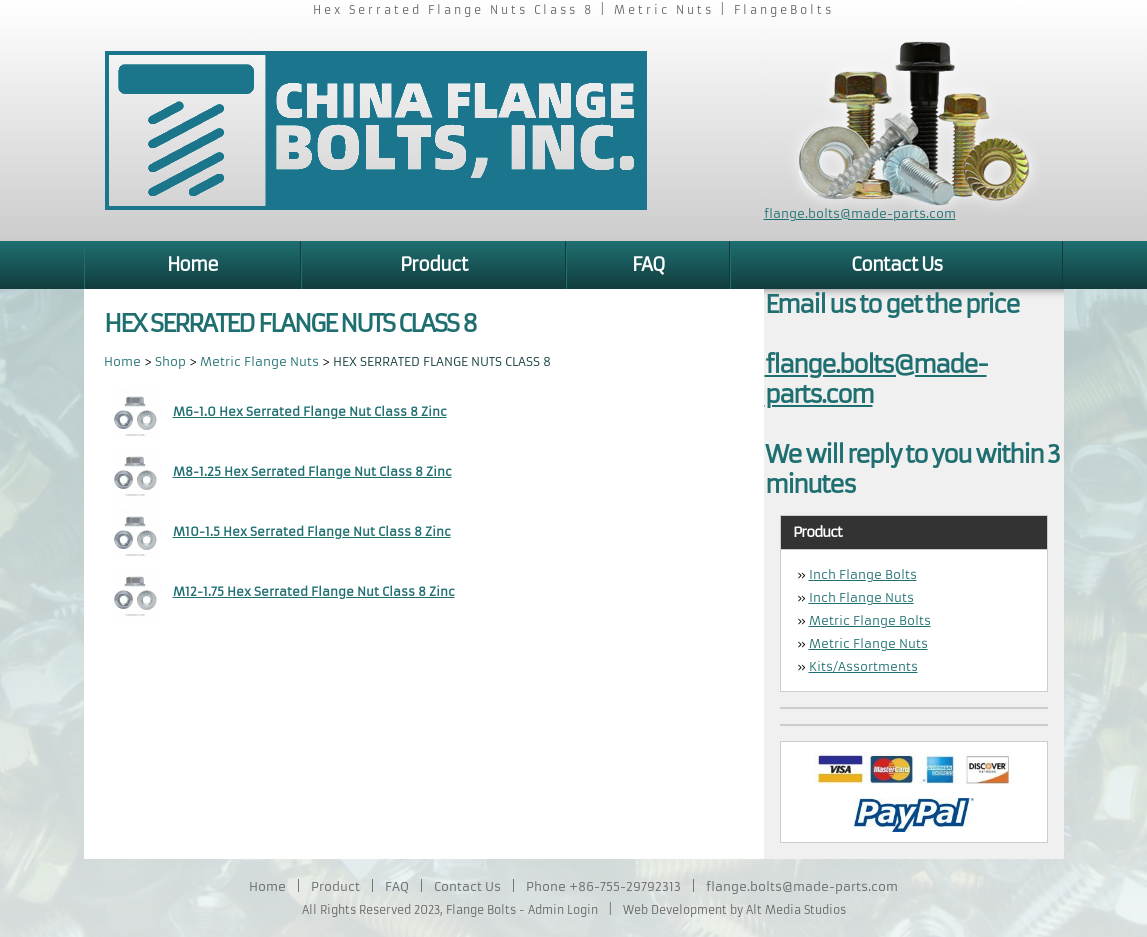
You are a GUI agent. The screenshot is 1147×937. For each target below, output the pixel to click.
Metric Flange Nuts (259, 361)
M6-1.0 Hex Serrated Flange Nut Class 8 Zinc (310, 411)
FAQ (648, 264)
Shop (170, 361)
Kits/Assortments (863, 666)
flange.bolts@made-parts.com (860, 213)
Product (434, 264)
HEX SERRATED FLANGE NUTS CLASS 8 (442, 361)
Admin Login (563, 910)
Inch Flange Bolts (863, 574)
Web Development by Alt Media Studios (734, 910)
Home (192, 264)
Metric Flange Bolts (870, 620)
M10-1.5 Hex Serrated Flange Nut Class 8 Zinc (312, 531)
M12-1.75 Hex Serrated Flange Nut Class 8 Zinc (314, 591)
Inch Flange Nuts (861, 597)
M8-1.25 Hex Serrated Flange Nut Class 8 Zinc (312, 471)
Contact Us (897, 264)
